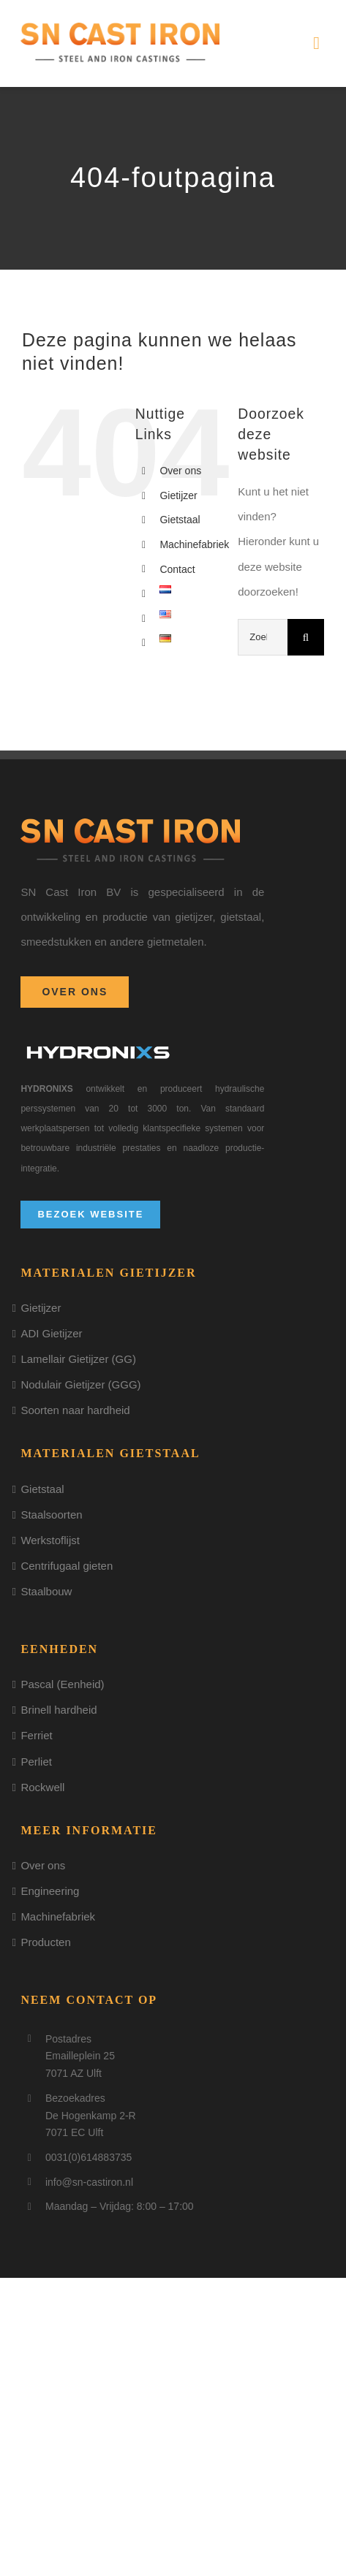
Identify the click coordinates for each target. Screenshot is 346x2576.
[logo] (119, 27)
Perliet (36, 1761)
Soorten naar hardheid (74, 1410)
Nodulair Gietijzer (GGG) (80, 1384)
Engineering (49, 1891)
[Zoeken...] (262, 637)
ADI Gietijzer (51, 1333)
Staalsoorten (51, 1514)
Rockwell (42, 1787)
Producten (45, 1942)
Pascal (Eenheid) (62, 1684)
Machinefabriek (194, 544)
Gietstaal (179, 519)
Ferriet (36, 1735)
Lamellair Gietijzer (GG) (78, 1359)
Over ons (180, 470)
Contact (177, 569)
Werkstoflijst (50, 1540)
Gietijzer (178, 495)
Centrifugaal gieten (66, 1565)
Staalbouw (46, 1591)
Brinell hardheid (58, 1709)
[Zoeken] (305, 637)
